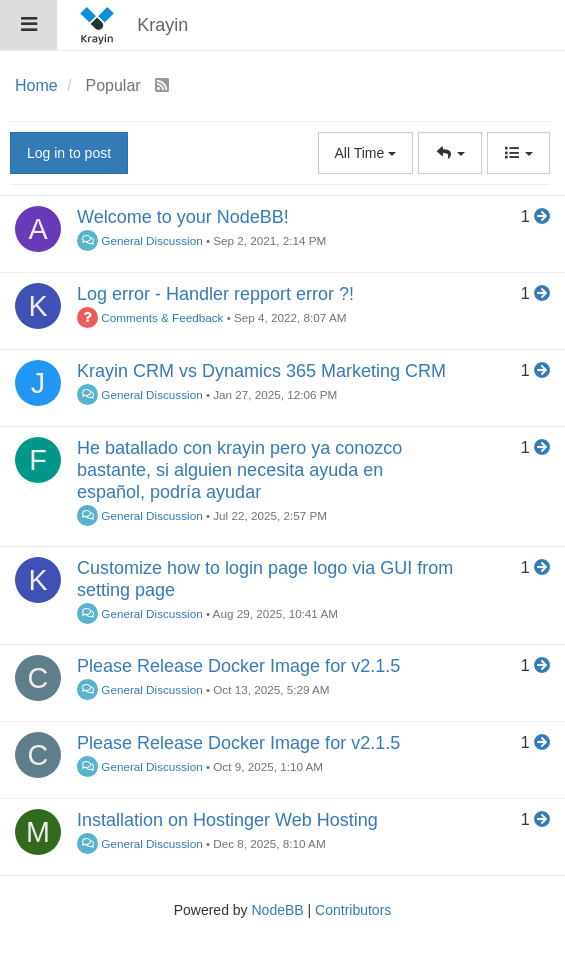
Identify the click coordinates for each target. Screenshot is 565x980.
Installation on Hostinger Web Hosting (227, 820)
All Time (366, 153)
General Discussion (140, 240)
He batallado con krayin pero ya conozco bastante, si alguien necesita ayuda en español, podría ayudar (239, 470)
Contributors (353, 910)
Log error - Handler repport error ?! (215, 294)
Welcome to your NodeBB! (183, 217)
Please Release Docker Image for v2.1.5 (238, 666)
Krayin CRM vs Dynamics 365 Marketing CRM (261, 371)
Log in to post (69, 153)
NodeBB (277, 910)
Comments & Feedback (150, 317)
